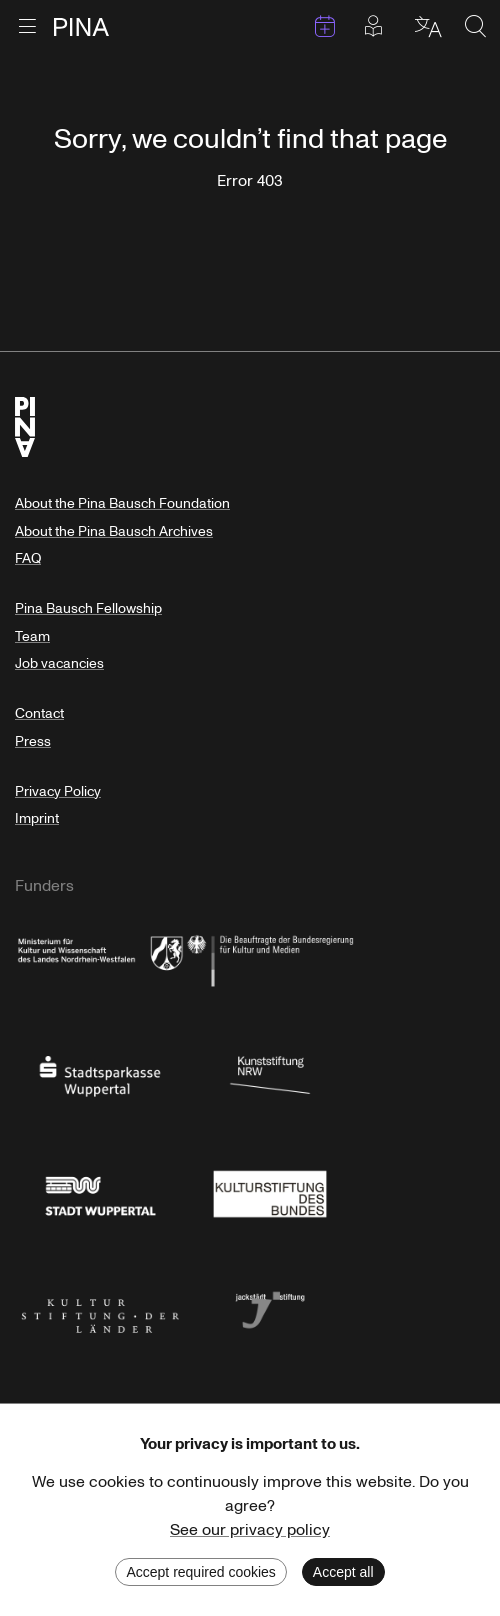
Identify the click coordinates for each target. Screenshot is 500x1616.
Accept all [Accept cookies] (343, 1572)
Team (32, 636)
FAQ (28, 558)
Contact (39, 713)
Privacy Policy (58, 791)
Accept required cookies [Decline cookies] (200, 1572)
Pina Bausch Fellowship (88, 608)
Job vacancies (59, 663)
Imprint (37, 818)
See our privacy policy (250, 1530)
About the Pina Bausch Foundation (122, 503)
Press (33, 741)
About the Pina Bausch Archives (114, 531)
